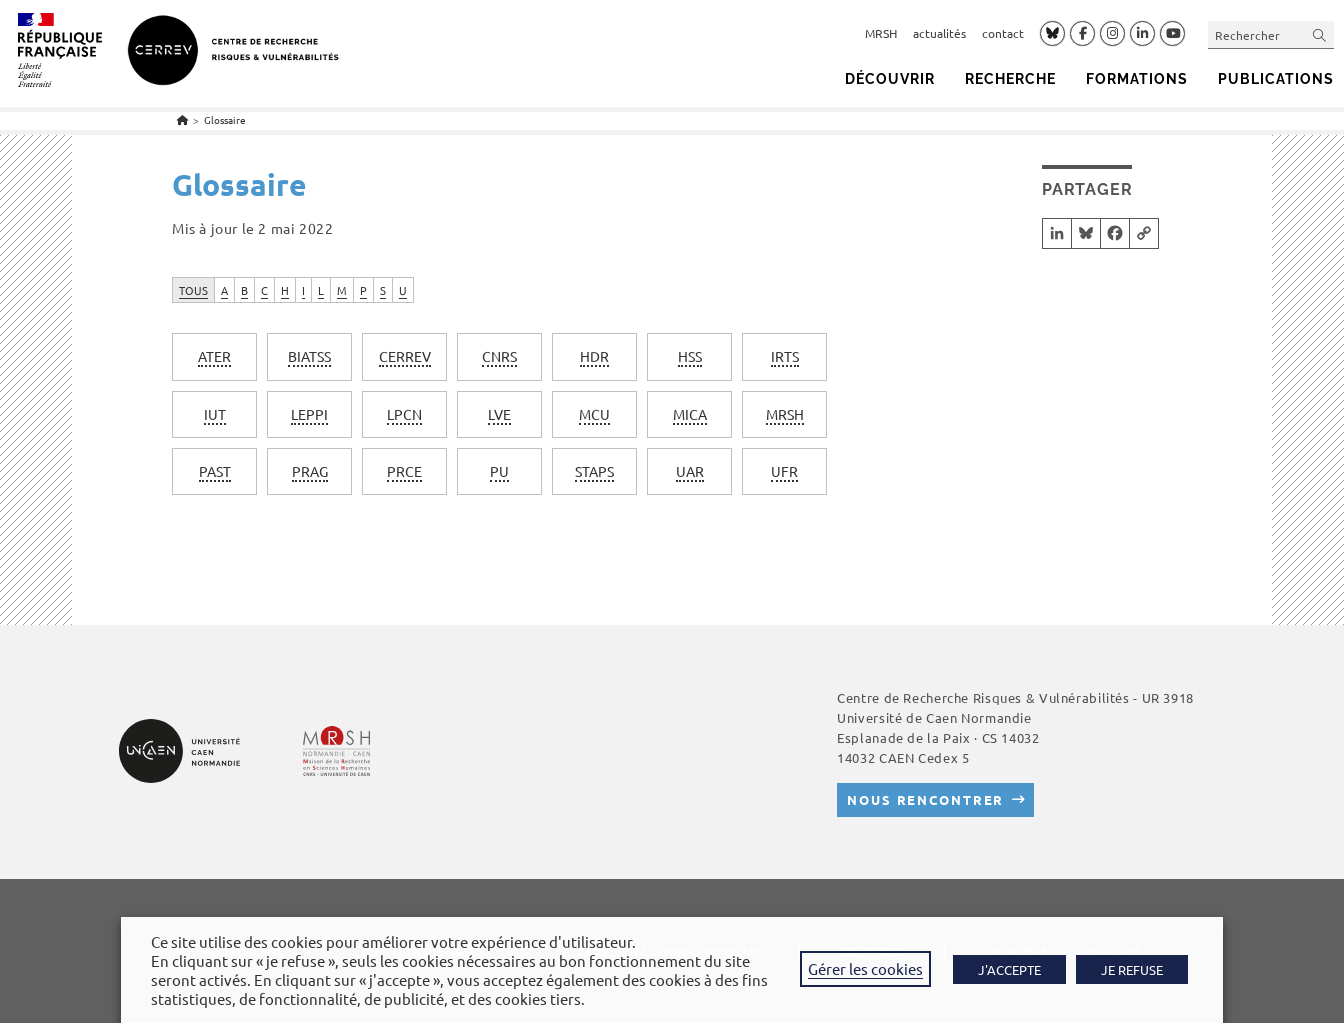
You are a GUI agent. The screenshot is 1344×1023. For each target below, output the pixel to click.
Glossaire (225, 119)
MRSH (881, 33)
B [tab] (244, 290)
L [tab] (321, 290)
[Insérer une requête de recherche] (1271, 34)
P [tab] (363, 290)
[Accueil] (182, 119)
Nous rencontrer (925, 799)
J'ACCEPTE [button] (1009, 969)
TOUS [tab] (193, 290)
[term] (214, 357)
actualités (939, 33)
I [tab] (303, 290)
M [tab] (342, 290)
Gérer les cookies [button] (865, 968)
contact (1003, 33)
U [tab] (403, 290)
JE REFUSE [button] (1132, 969)
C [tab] (264, 290)
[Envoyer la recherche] (1320, 34)
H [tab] (285, 290)
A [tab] (224, 290)
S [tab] (383, 290)
